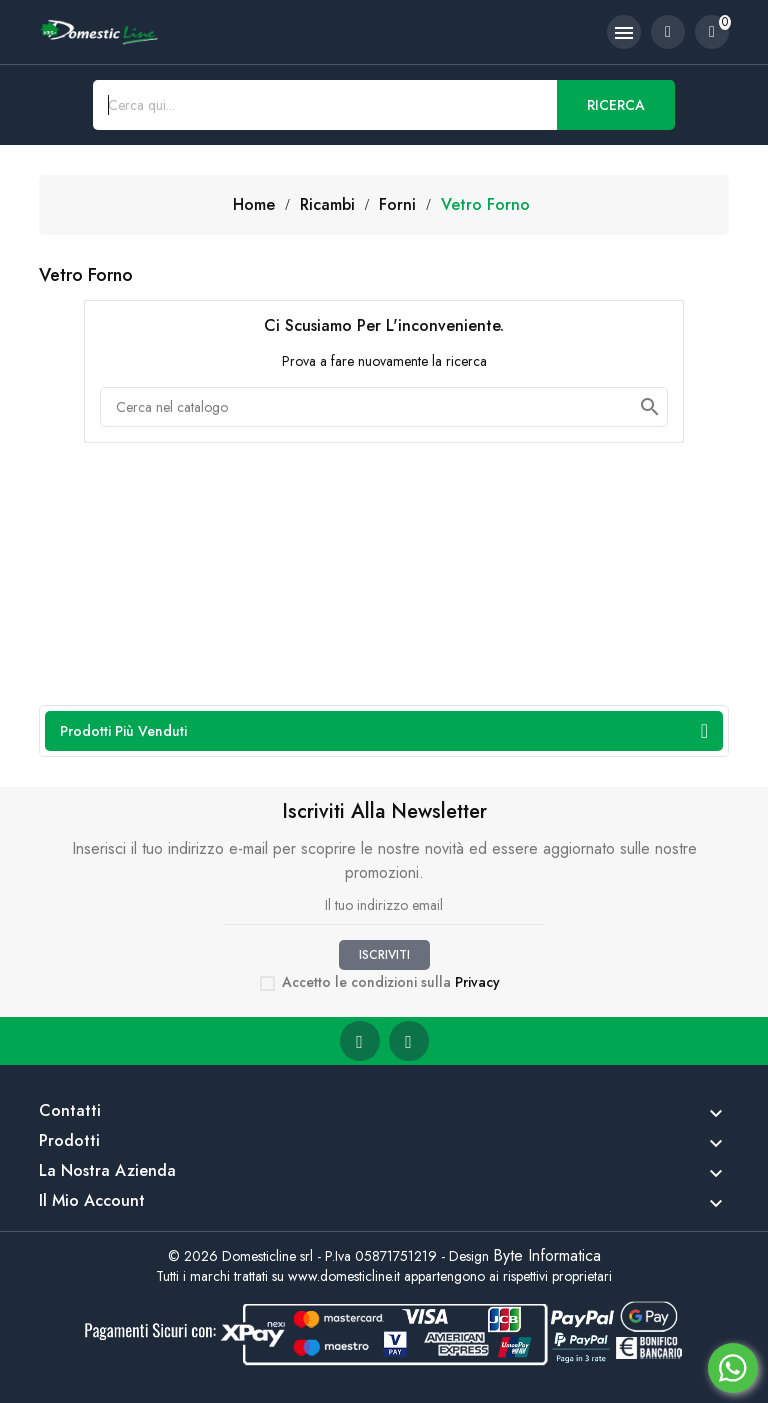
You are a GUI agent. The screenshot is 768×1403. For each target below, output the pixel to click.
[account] (668, 32)
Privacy (477, 982)
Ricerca (616, 105)
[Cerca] (384, 407)
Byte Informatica (547, 1255)
